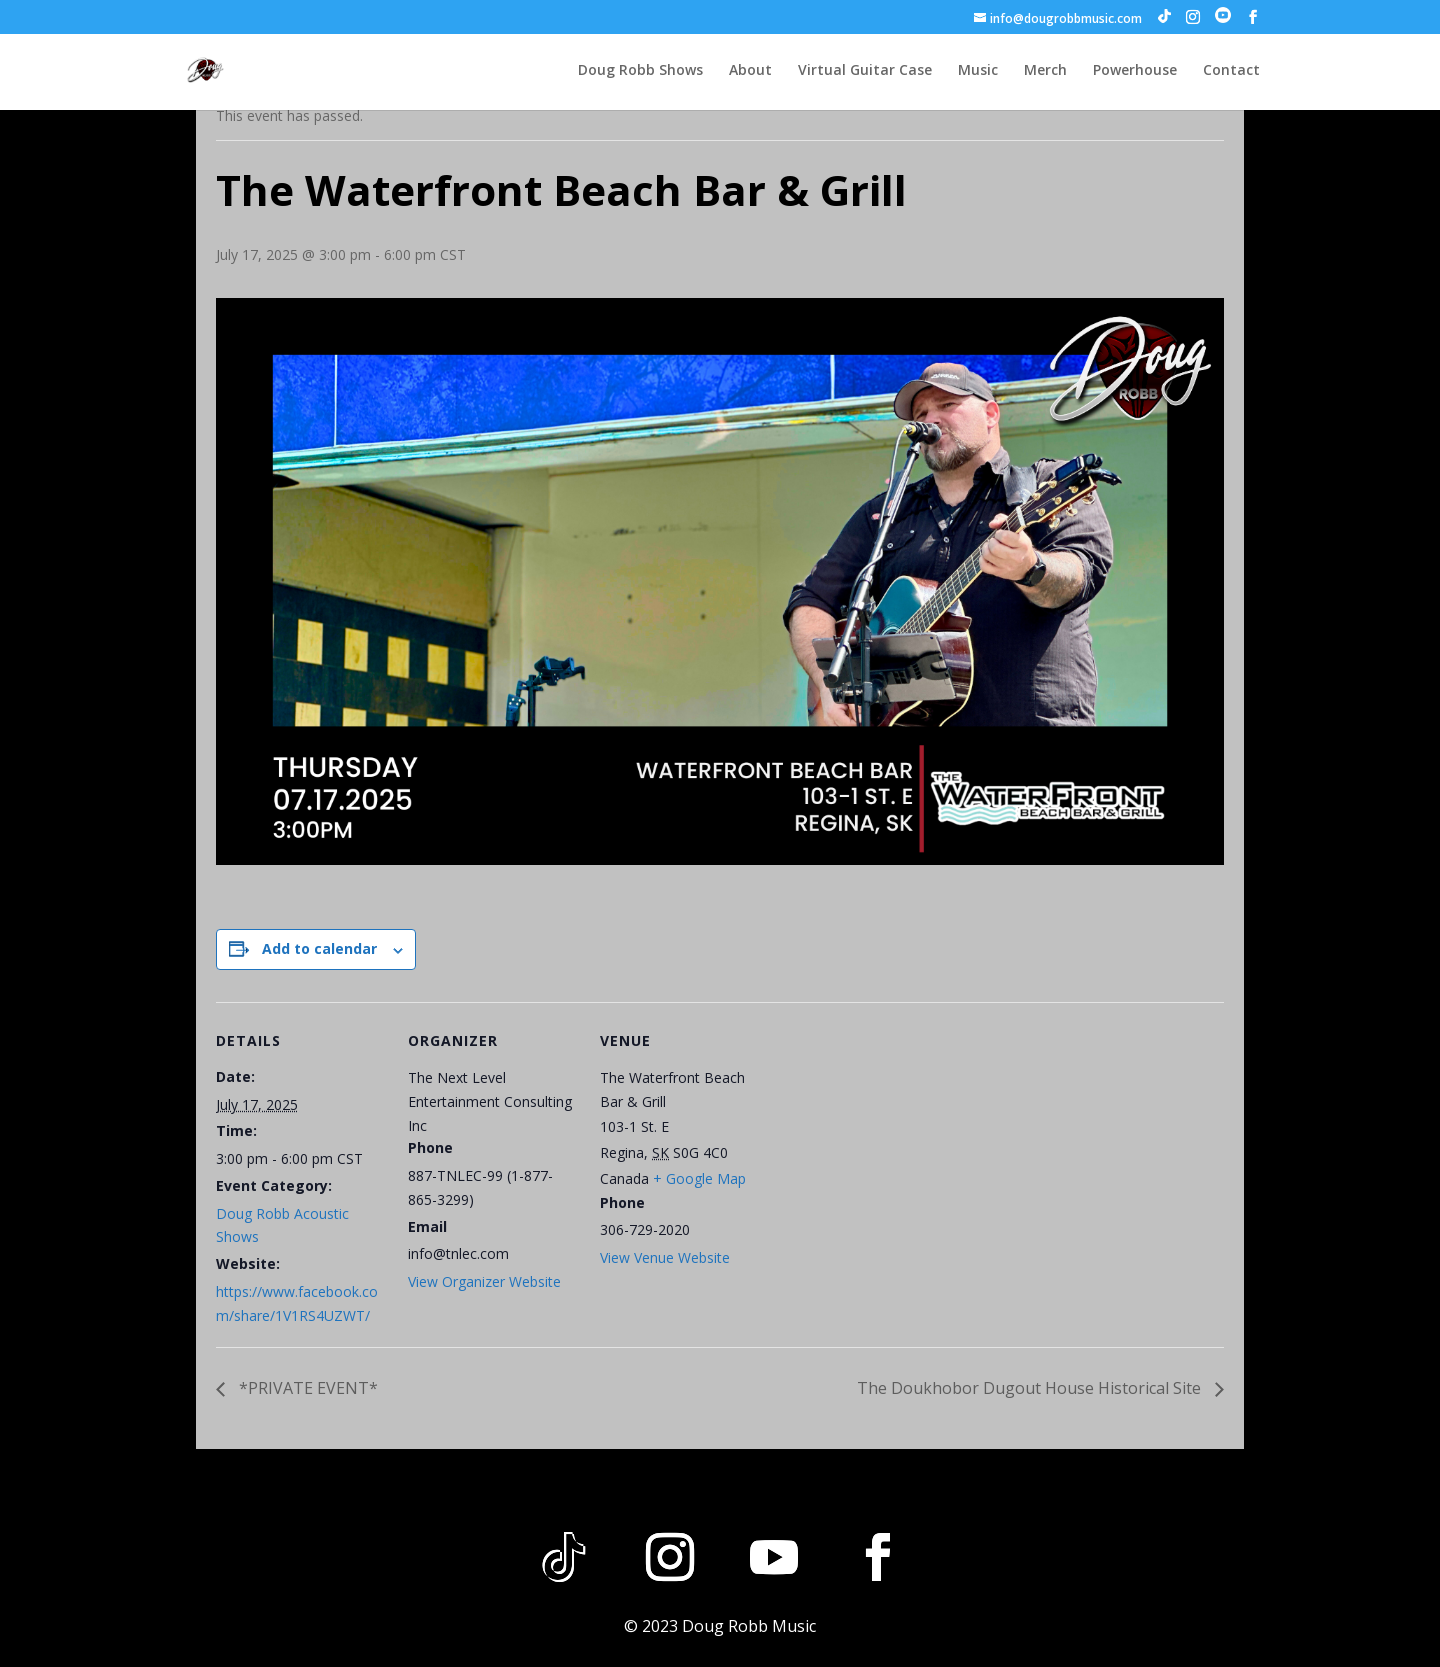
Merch (1045, 71)
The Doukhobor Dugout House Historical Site (1031, 1388)
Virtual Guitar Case (865, 71)
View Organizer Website (484, 1281)
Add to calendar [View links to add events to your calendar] (319, 948)
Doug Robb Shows (640, 71)
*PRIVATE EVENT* (306, 1388)
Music (978, 71)
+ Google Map (699, 1178)
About (750, 71)
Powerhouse (1135, 71)
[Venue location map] (897, 1139)
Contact (1231, 71)
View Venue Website (665, 1257)
